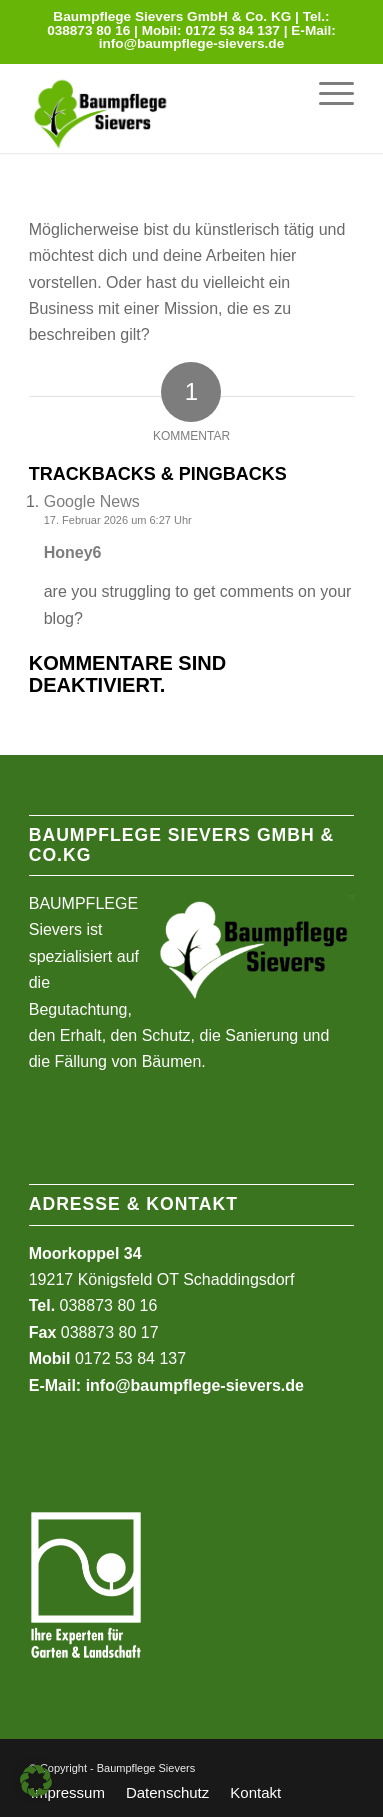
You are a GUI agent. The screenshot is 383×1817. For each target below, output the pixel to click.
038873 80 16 (88, 30)
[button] (36, 1781)
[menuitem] (326, 93)
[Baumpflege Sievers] (126, 108)
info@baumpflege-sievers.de (192, 43)
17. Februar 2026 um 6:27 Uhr (118, 520)
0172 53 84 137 (232, 30)
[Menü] (326, 93)
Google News (92, 501)
